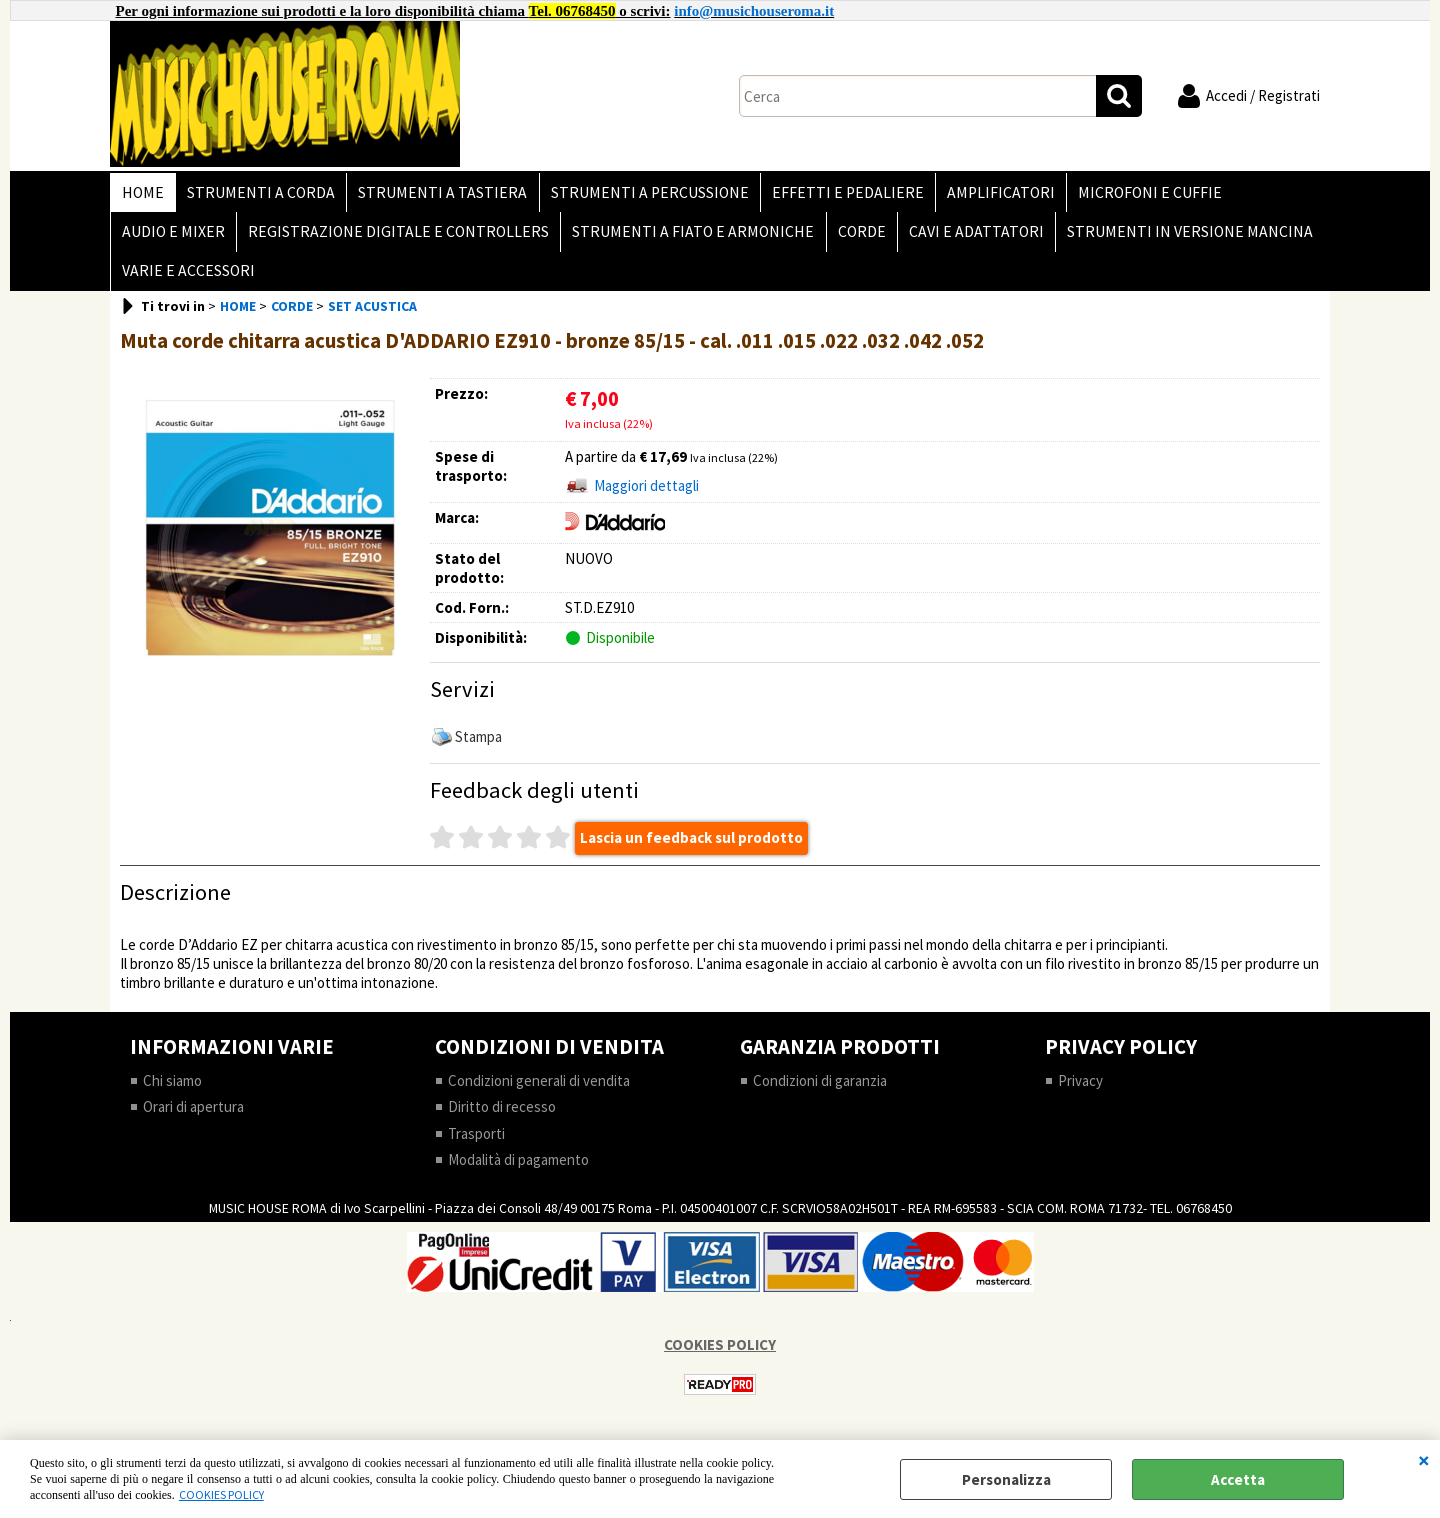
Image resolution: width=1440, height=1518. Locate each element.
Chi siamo (172, 1093)
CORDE (854, 238)
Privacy (1080, 1093)
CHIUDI (1424, 1460)
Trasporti (476, 1146)
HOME (142, 194)
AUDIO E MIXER (172, 238)
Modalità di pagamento (518, 1173)
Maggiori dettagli (646, 499)
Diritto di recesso (502, 1120)
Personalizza (1006, 1479)
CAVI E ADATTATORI (966, 238)
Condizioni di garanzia (820, 1093)
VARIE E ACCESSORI (187, 281)
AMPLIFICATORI (989, 194)
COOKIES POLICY (221, 1494)
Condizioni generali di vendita (539, 1093)
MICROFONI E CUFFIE (1136, 194)
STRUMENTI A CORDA (258, 194)
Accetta (1238, 1479)
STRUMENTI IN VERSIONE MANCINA (1178, 238)
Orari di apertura (193, 1120)
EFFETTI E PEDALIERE (838, 194)
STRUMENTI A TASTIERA (437, 194)
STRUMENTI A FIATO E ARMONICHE (688, 238)
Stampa (478, 749)
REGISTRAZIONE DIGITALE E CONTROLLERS (395, 238)
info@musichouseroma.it (754, 11)
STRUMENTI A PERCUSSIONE (642, 194)
